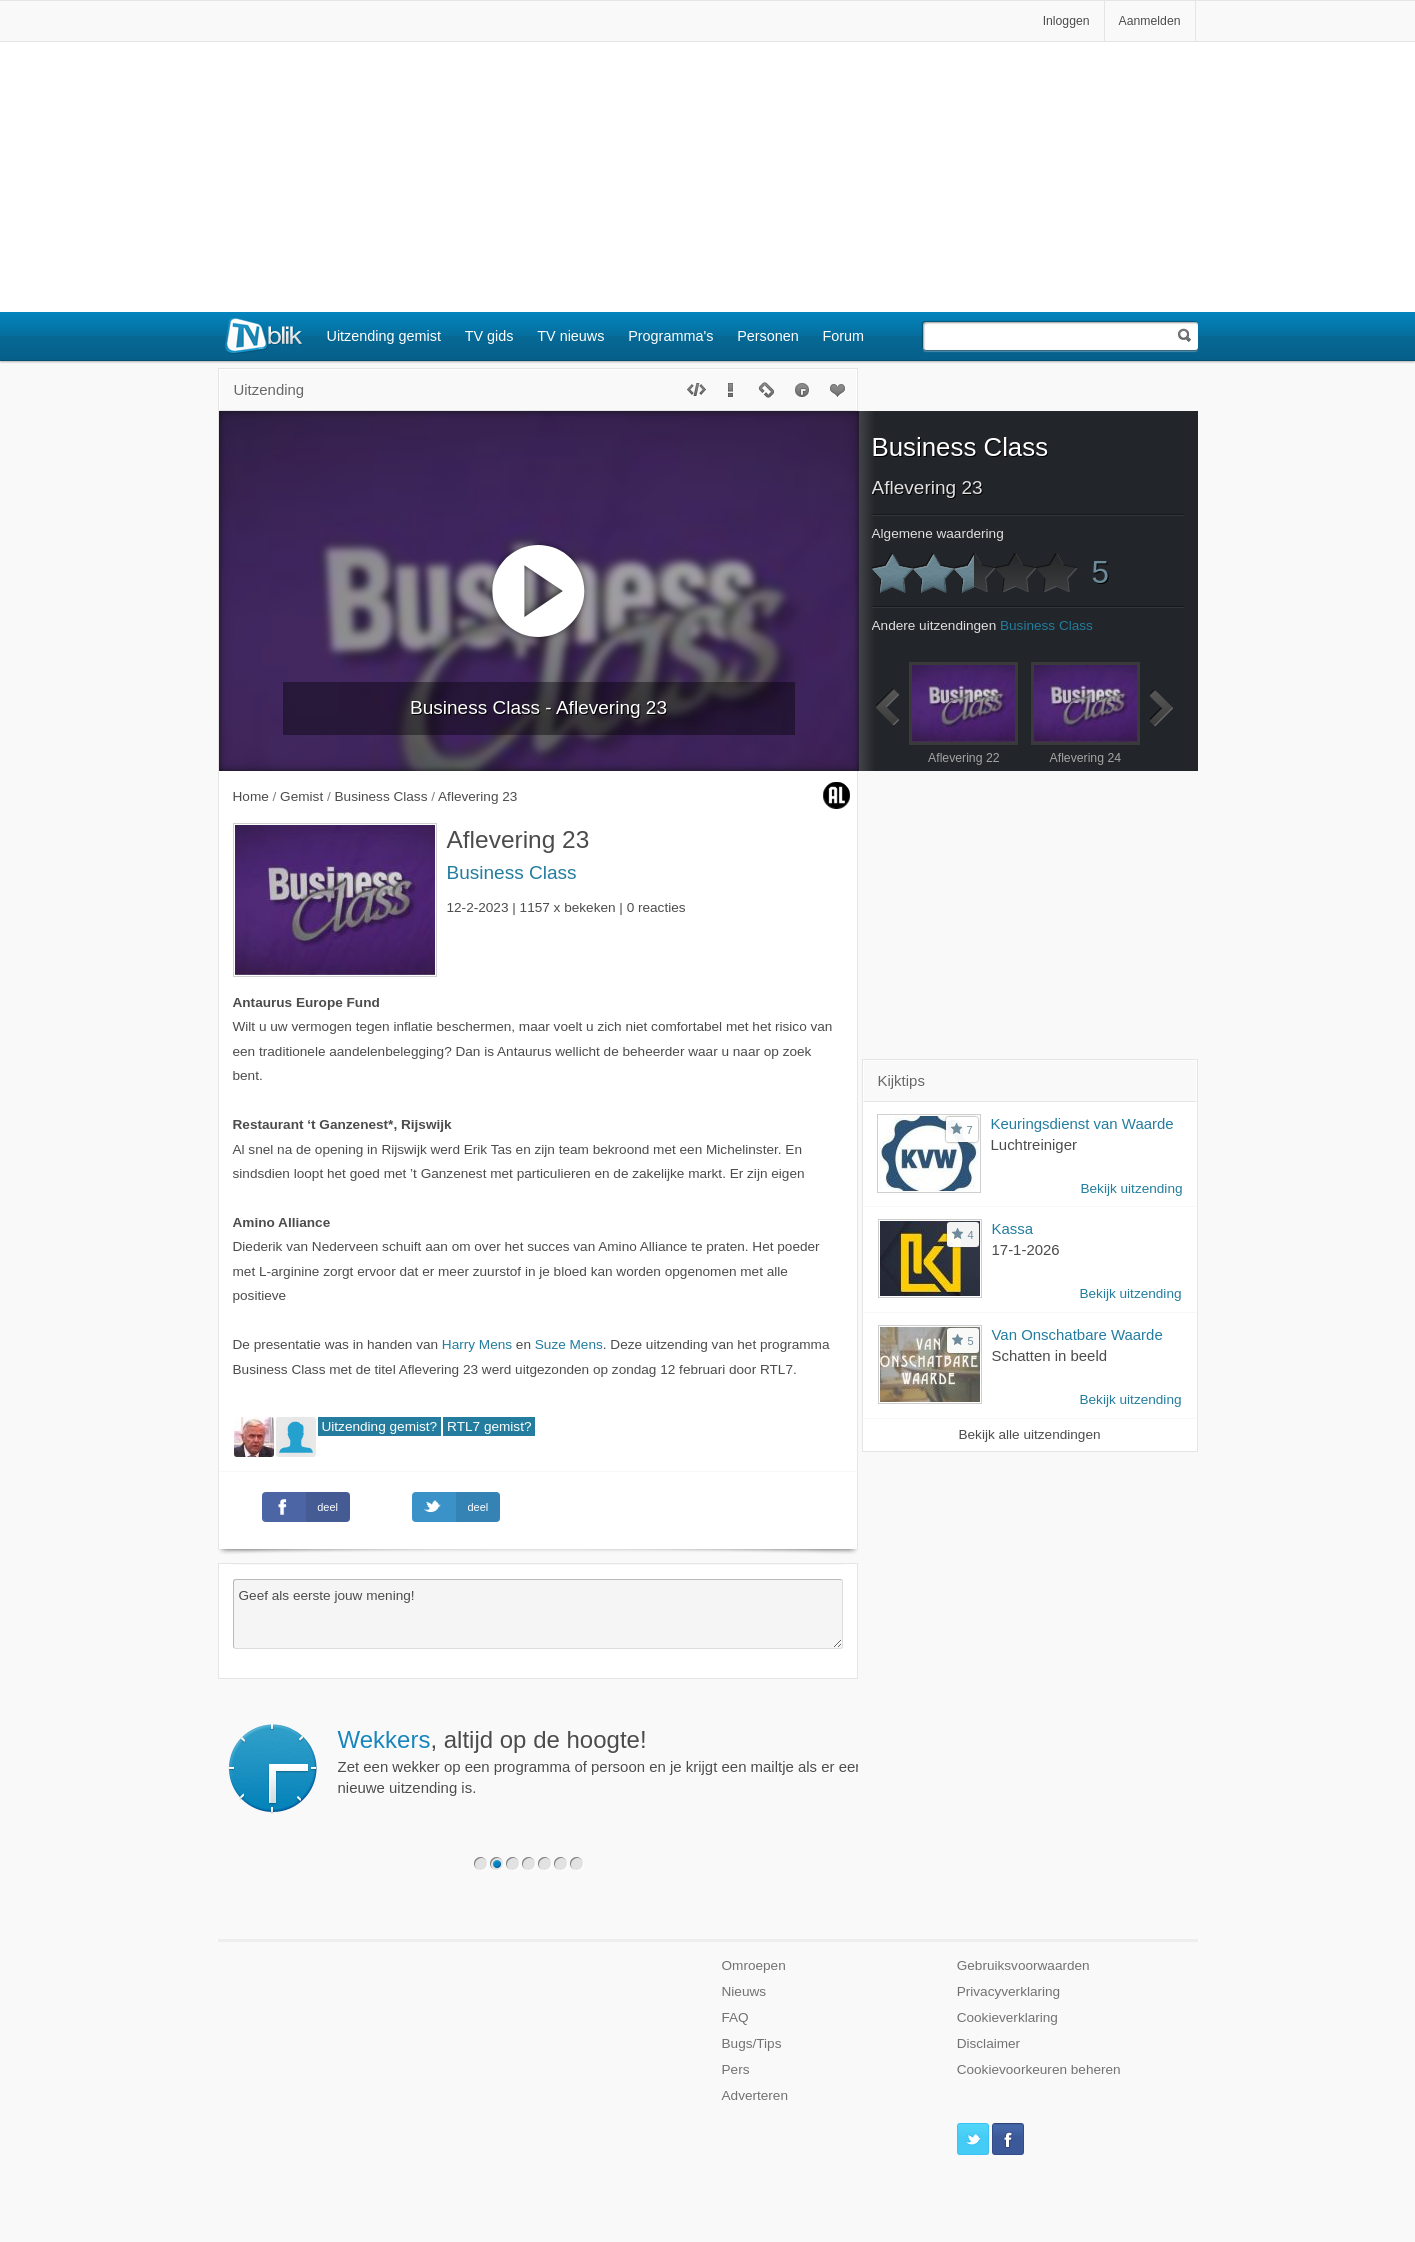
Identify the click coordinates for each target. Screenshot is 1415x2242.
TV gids (489, 336)
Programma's (670, 336)
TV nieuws (570, 336)
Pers (736, 2069)
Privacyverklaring (1009, 1991)
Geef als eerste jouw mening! (538, 1614)
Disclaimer (988, 2043)
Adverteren (755, 2095)
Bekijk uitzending (1131, 1188)
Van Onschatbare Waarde (1077, 1334)
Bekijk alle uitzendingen (1029, 1434)
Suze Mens (569, 1344)
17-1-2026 (1026, 1249)
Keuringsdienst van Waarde (1082, 1123)
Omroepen (754, 1965)
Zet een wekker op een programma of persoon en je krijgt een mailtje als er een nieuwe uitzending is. (601, 1761)
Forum (844, 336)
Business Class (512, 872)
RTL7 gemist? (489, 1426)
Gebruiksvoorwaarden (1023, 1965)
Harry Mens (477, 1344)
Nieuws (744, 1991)
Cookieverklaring (1007, 2017)
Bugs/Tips (752, 2043)
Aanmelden (1150, 21)
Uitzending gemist (384, 336)
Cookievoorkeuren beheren (1039, 2069)
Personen (768, 336)
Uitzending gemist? (380, 1426)
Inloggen (1066, 21)
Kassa (1013, 1228)
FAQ (735, 2017)
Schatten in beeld (1050, 1355)
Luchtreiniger (1034, 1144)
